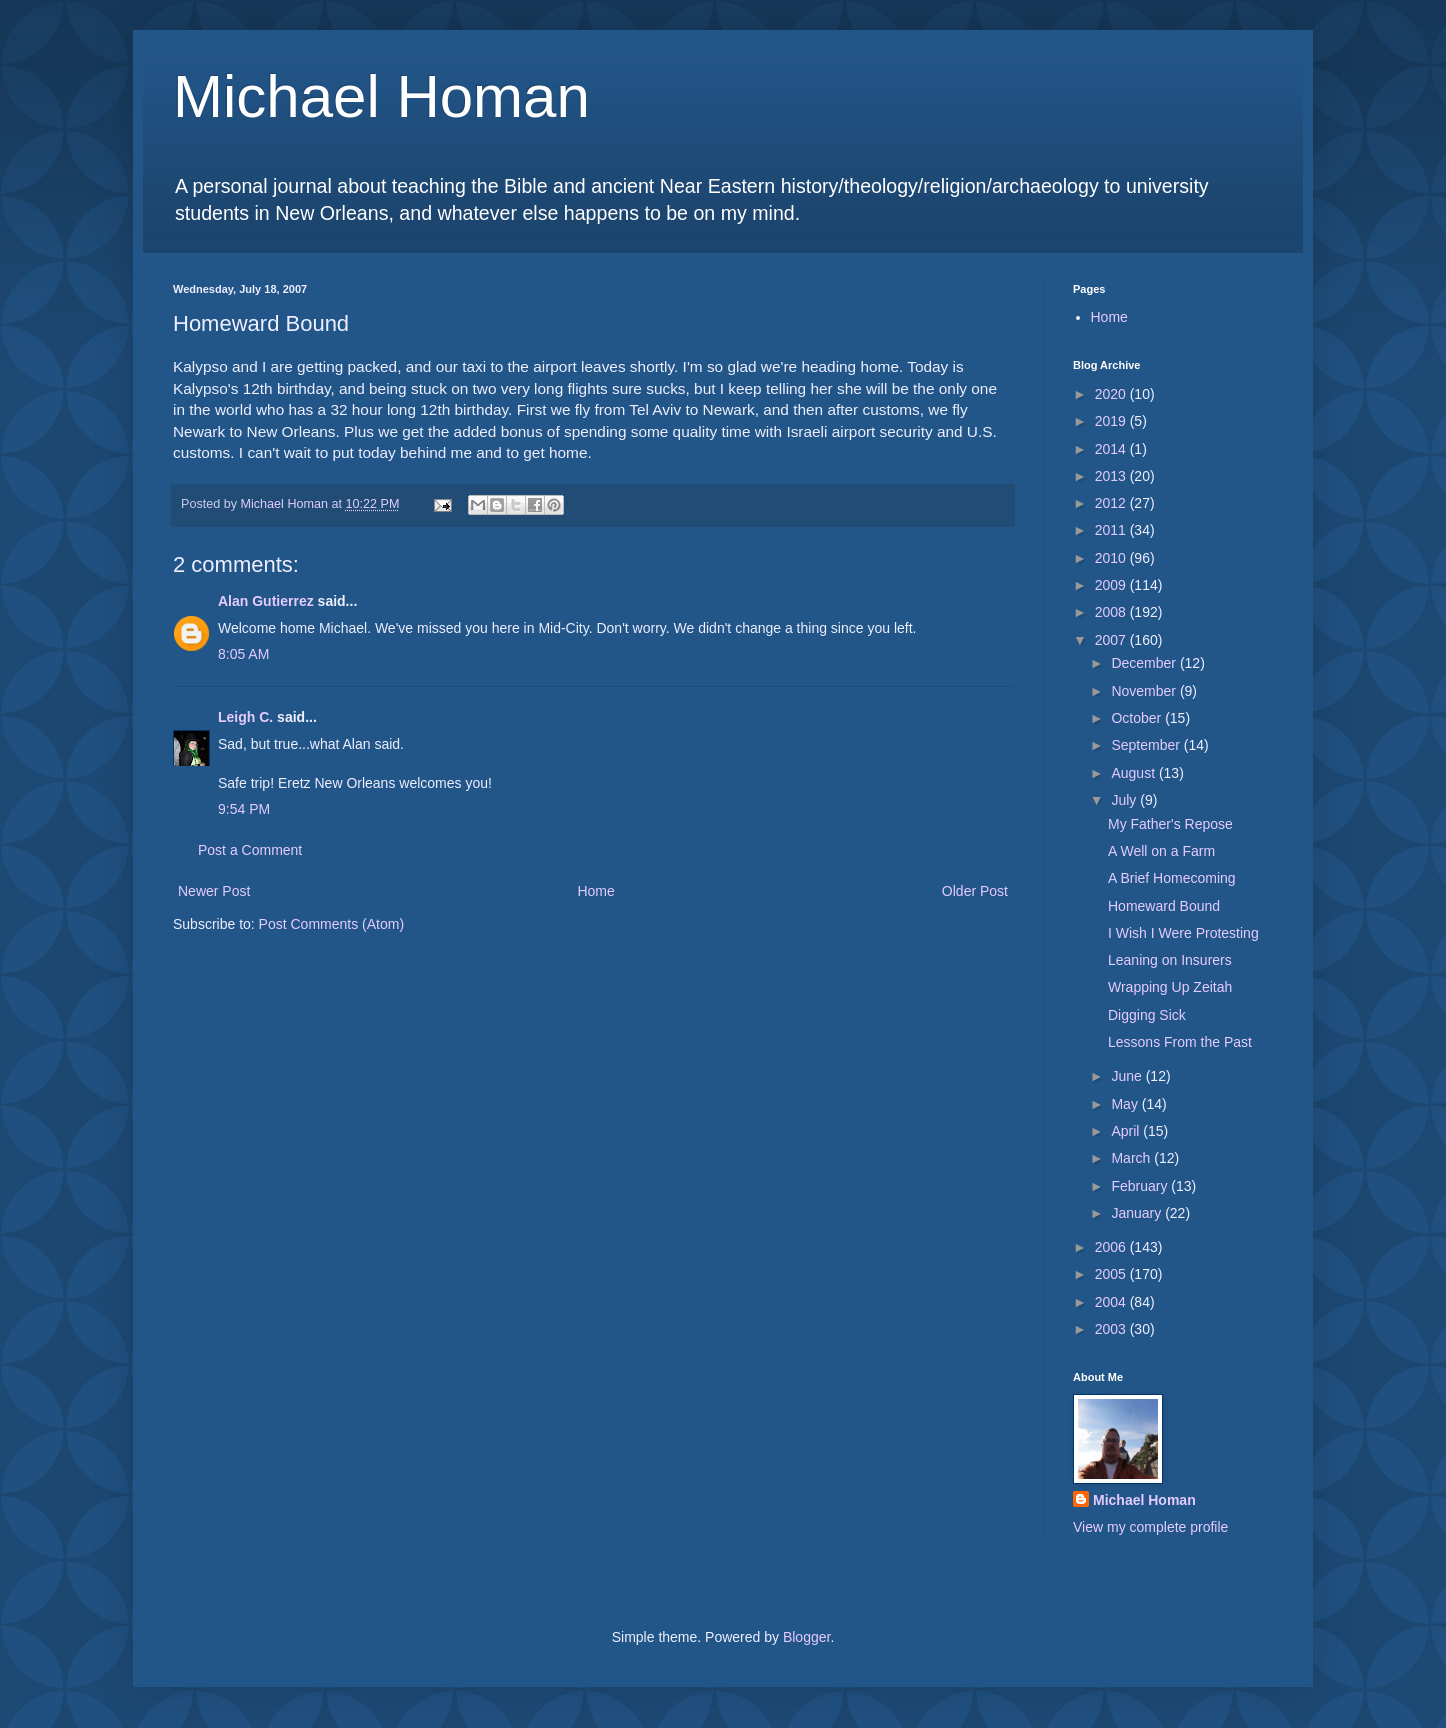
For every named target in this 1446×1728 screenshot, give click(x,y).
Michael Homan (381, 96)
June (1128, 1076)
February (1141, 1186)
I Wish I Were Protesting (1183, 933)
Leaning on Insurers (1170, 960)
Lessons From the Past (1180, 1042)
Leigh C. (245, 717)
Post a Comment (250, 850)
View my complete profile (1150, 1527)
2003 (1112, 1329)
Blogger (806, 1637)
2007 (1112, 640)
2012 (1112, 503)
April (1127, 1131)
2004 (1112, 1302)
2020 (1112, 394)
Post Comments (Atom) (331, 924)
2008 (1112, 612)
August (1134, 773)
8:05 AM (243, 654)
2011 (1112, 530)
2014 (1112, 449)
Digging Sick (1147, 1015)
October (1138, 718)
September (1147, 745)
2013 (1112, 476)
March (1132, 1158)
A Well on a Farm (1161, 851)
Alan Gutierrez (266, 601)
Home (595, 891)
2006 (1112, 1247)
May (1126, 1104)
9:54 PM (244, 809)
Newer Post (214, 891)
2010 (1112, 558)
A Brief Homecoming (1172, 878)
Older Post (975, 891)
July (1125, 800)
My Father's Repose (1170, 824)
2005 (1112, 1274)
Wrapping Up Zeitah (1170, 987)
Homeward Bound (1164, 906)
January (1138, 1213)
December (1145, 663)
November (1145, 691)
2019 (1112, 421)
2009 (1112, 585)
